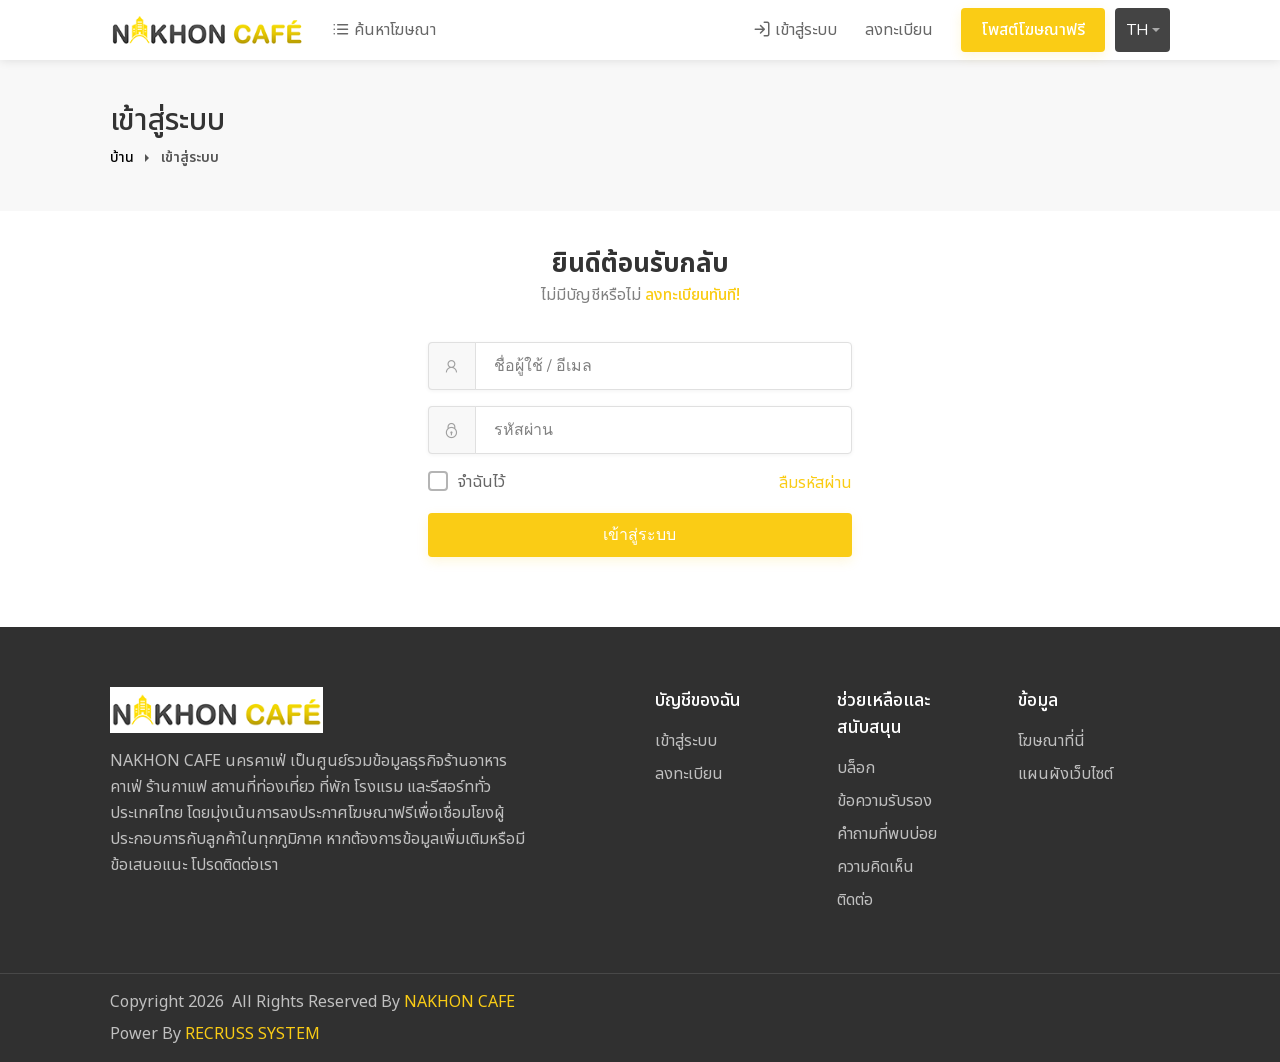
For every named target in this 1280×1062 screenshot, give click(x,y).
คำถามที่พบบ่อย (887, 834)
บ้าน (122, 157)
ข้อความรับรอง (884, 801)
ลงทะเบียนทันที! (692, 295)
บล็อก (856, 768)
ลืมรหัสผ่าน (815, 483)
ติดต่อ (855, 900)
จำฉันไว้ (466, 482)
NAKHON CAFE (459, 1002)
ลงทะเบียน (899, 30)
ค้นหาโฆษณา (384, 30)
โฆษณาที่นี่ (1051, 741)
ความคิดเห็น (875, 867)
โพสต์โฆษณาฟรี (1033, 30)
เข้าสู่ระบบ (795, 30)
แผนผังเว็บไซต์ (1065, 774)
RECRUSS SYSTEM (252, 1034)
